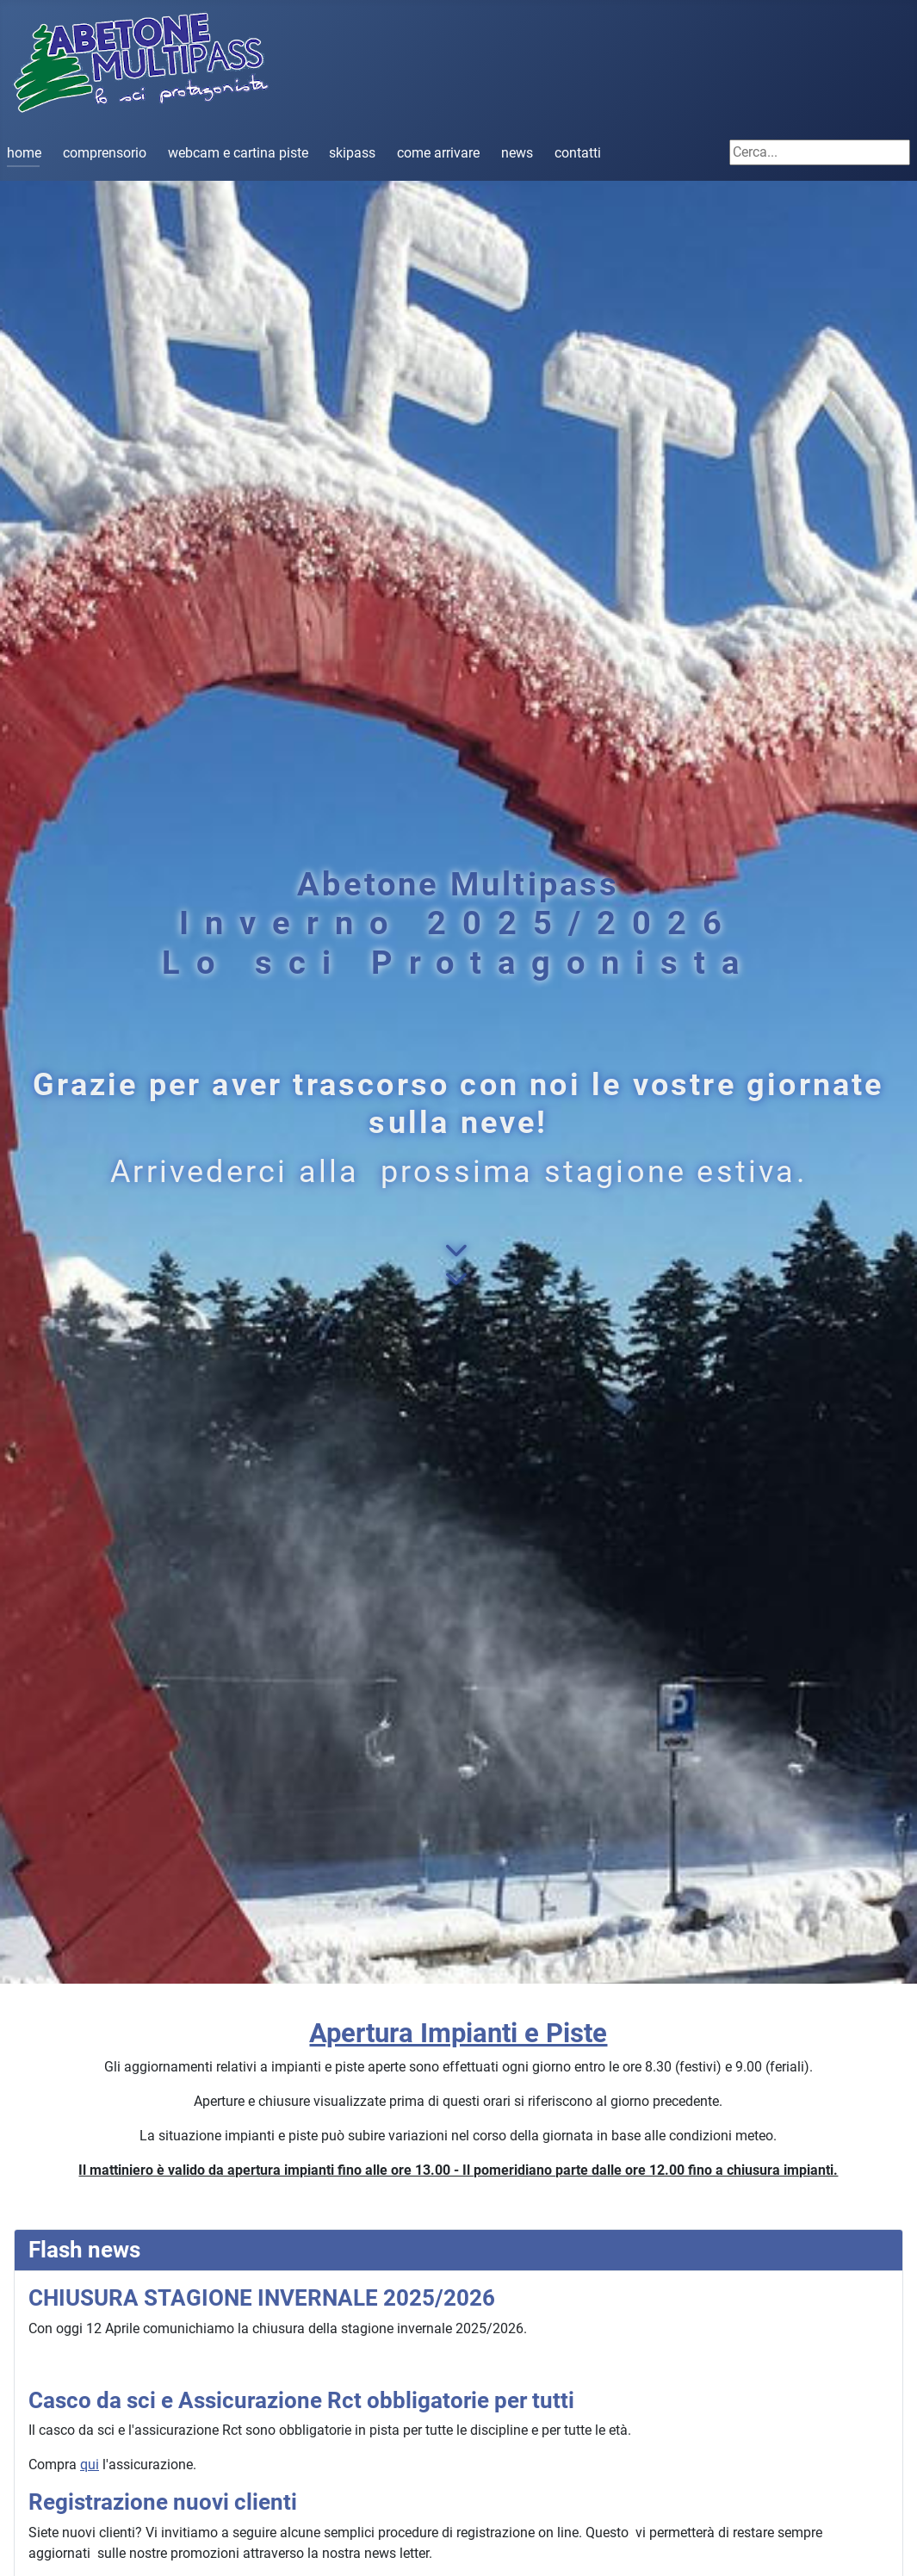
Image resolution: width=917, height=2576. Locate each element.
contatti (578, 153)
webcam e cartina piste (238, 153)
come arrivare (438, 153)
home (24, 153)
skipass (352, 153)
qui (89, 2464)
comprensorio (104, 153)
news (517, 153)
